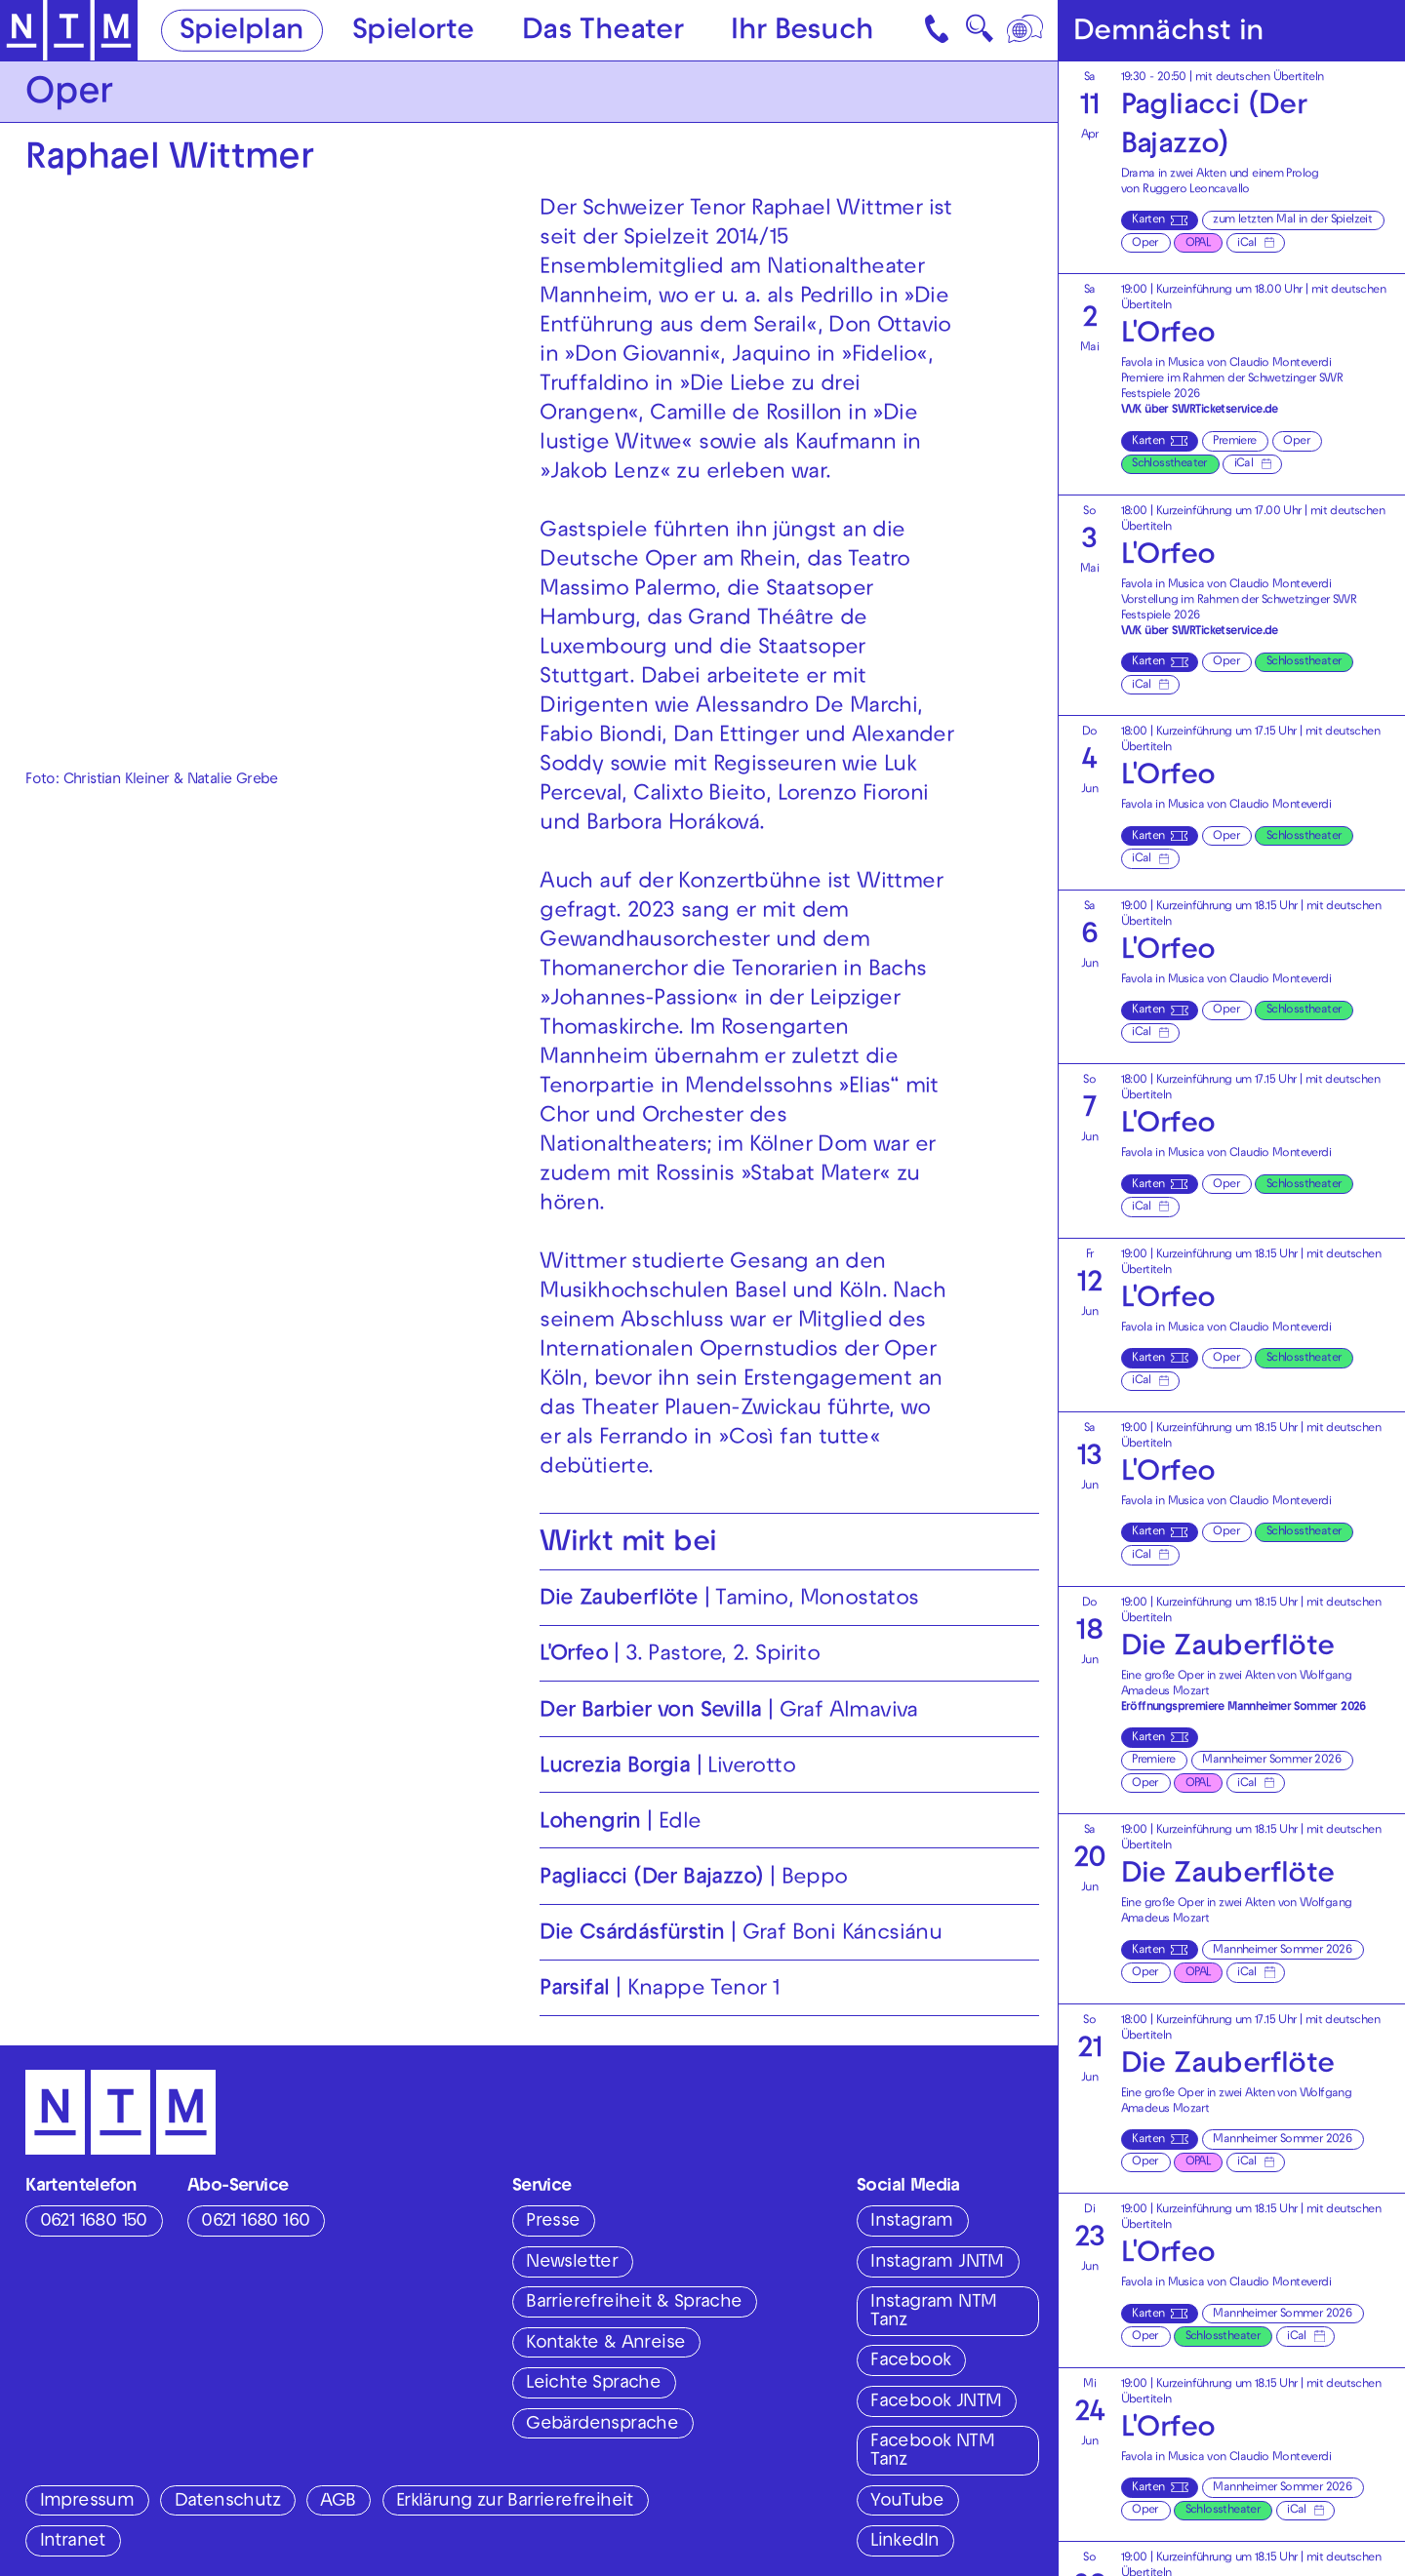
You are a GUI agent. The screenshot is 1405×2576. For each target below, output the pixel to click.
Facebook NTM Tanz (932, 2452)
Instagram (911, 2222)
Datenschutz (227, 2502)
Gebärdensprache (602, 2425)
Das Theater (602, 32)
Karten (1148, 220)
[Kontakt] (938, 30)
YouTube (906, 2502)
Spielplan (242, 32)
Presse (553, 2222)
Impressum (87, 2502)
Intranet (72, 2542)
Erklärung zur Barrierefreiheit (514, 2502)
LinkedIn (904, 2542)
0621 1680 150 (93, 2222)
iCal (1247, 244)
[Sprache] (1026, 30)
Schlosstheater (1169, 464)
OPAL (1198, 244)
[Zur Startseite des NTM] (69, 30)
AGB (337, 2502)
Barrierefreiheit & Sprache (634, 2303)
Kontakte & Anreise (605, 2344)
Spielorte (413, 32)
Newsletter (572, 2263)
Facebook (910, 2361)
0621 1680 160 (255, 2222)
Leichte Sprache (593, 2384)
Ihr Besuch (802, 32)
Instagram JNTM (937, 2263)
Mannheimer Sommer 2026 (1271, 1760)
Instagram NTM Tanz (933, 2312)
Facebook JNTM (935, 2402)
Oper (1145, 244)
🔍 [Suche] (979, 34)
